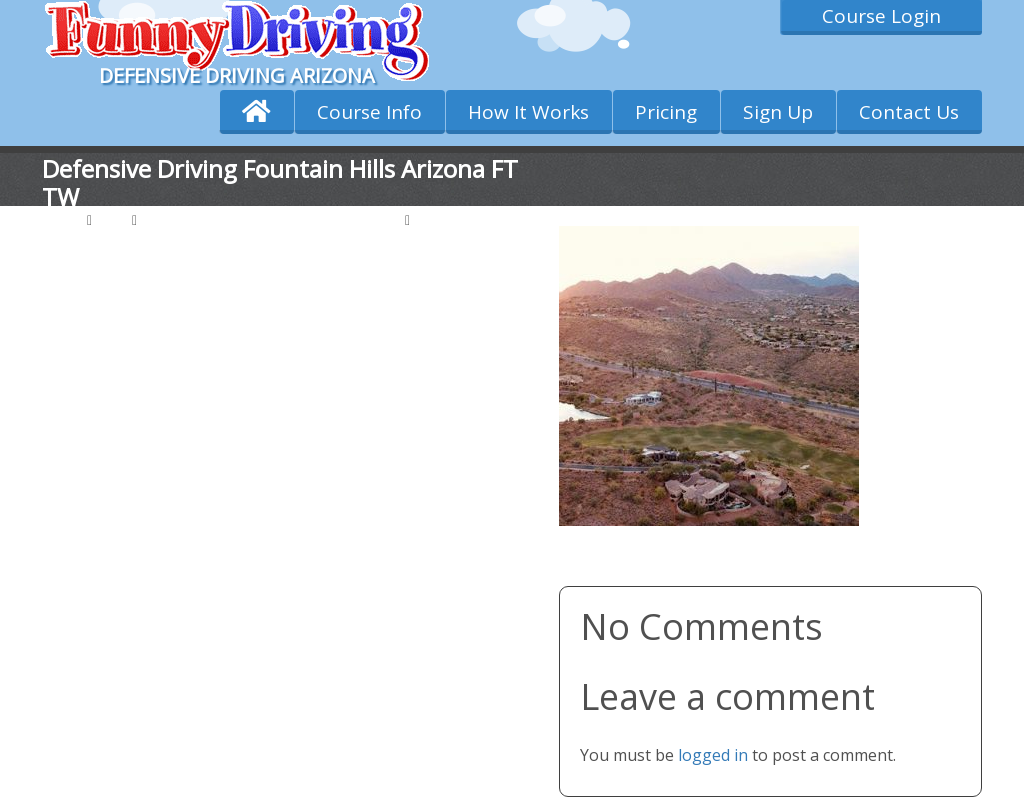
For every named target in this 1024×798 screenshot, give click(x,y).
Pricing (666, 112)
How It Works (528, 112)
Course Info (369, 112)
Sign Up (778, 112)
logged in (713, 755)
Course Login (881, 16)
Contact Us (909, 112)
